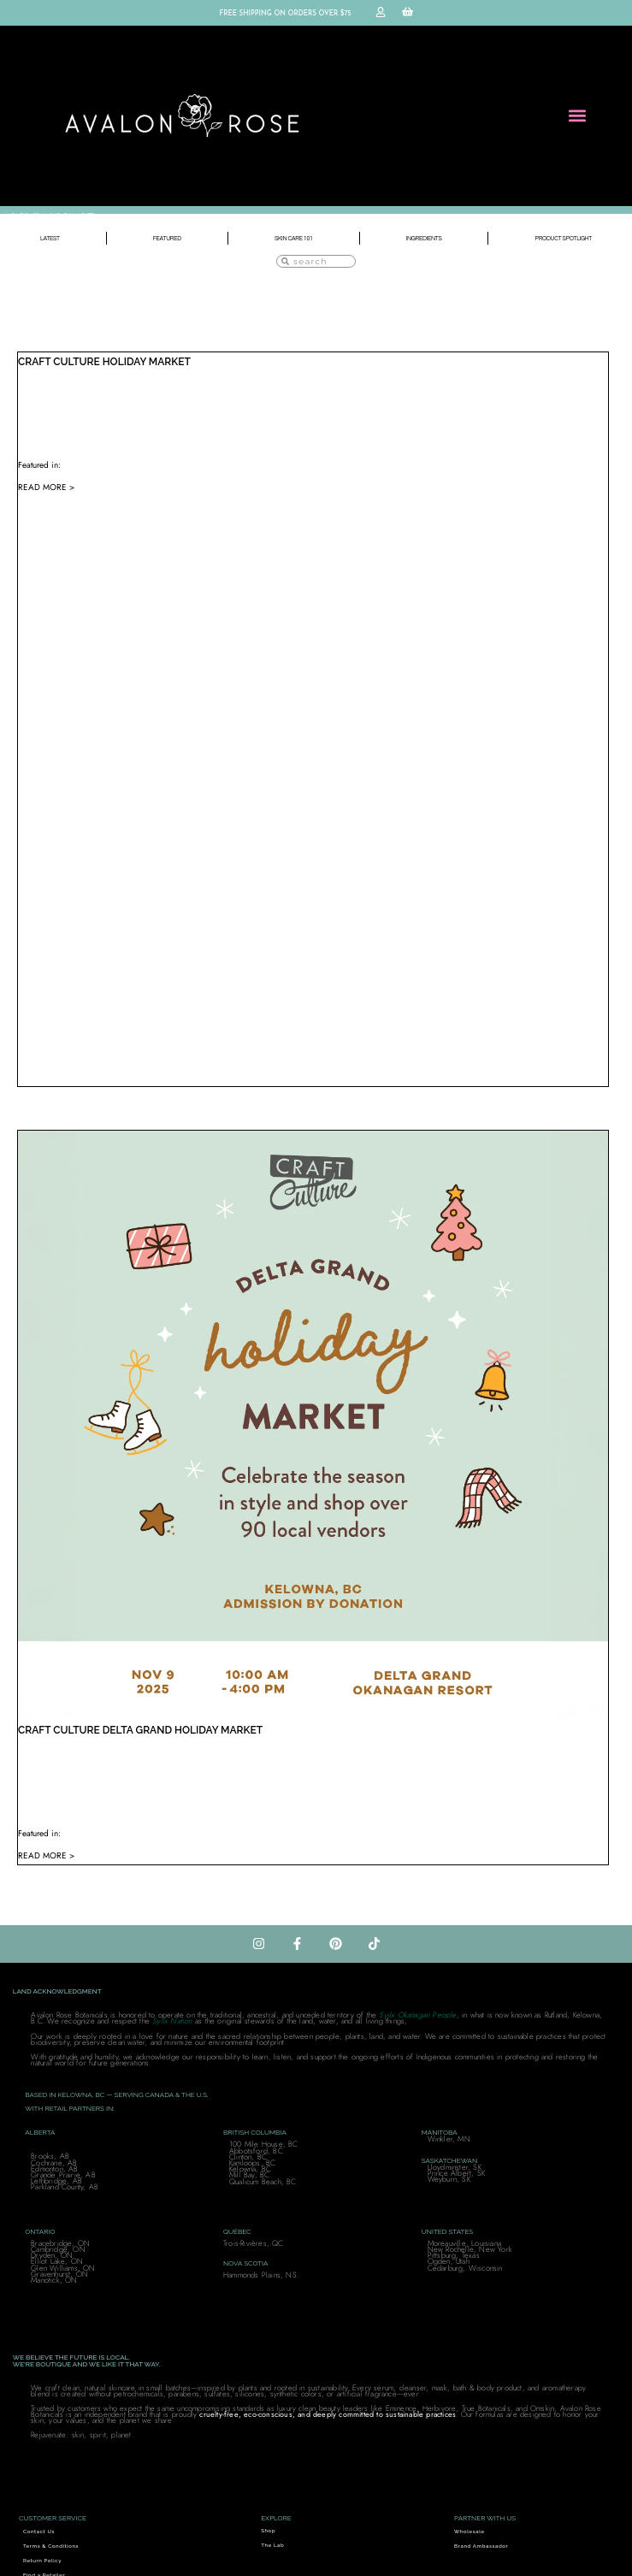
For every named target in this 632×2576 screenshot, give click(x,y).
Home (13, 215)
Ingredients (424, 238)
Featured (167, 238)
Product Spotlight (563, 238)
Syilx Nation (172, 2020)
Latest (50, 238)
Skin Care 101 (294, 238)
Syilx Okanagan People (417, 2014)
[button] (578, 116)
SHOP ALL (37, 215)
